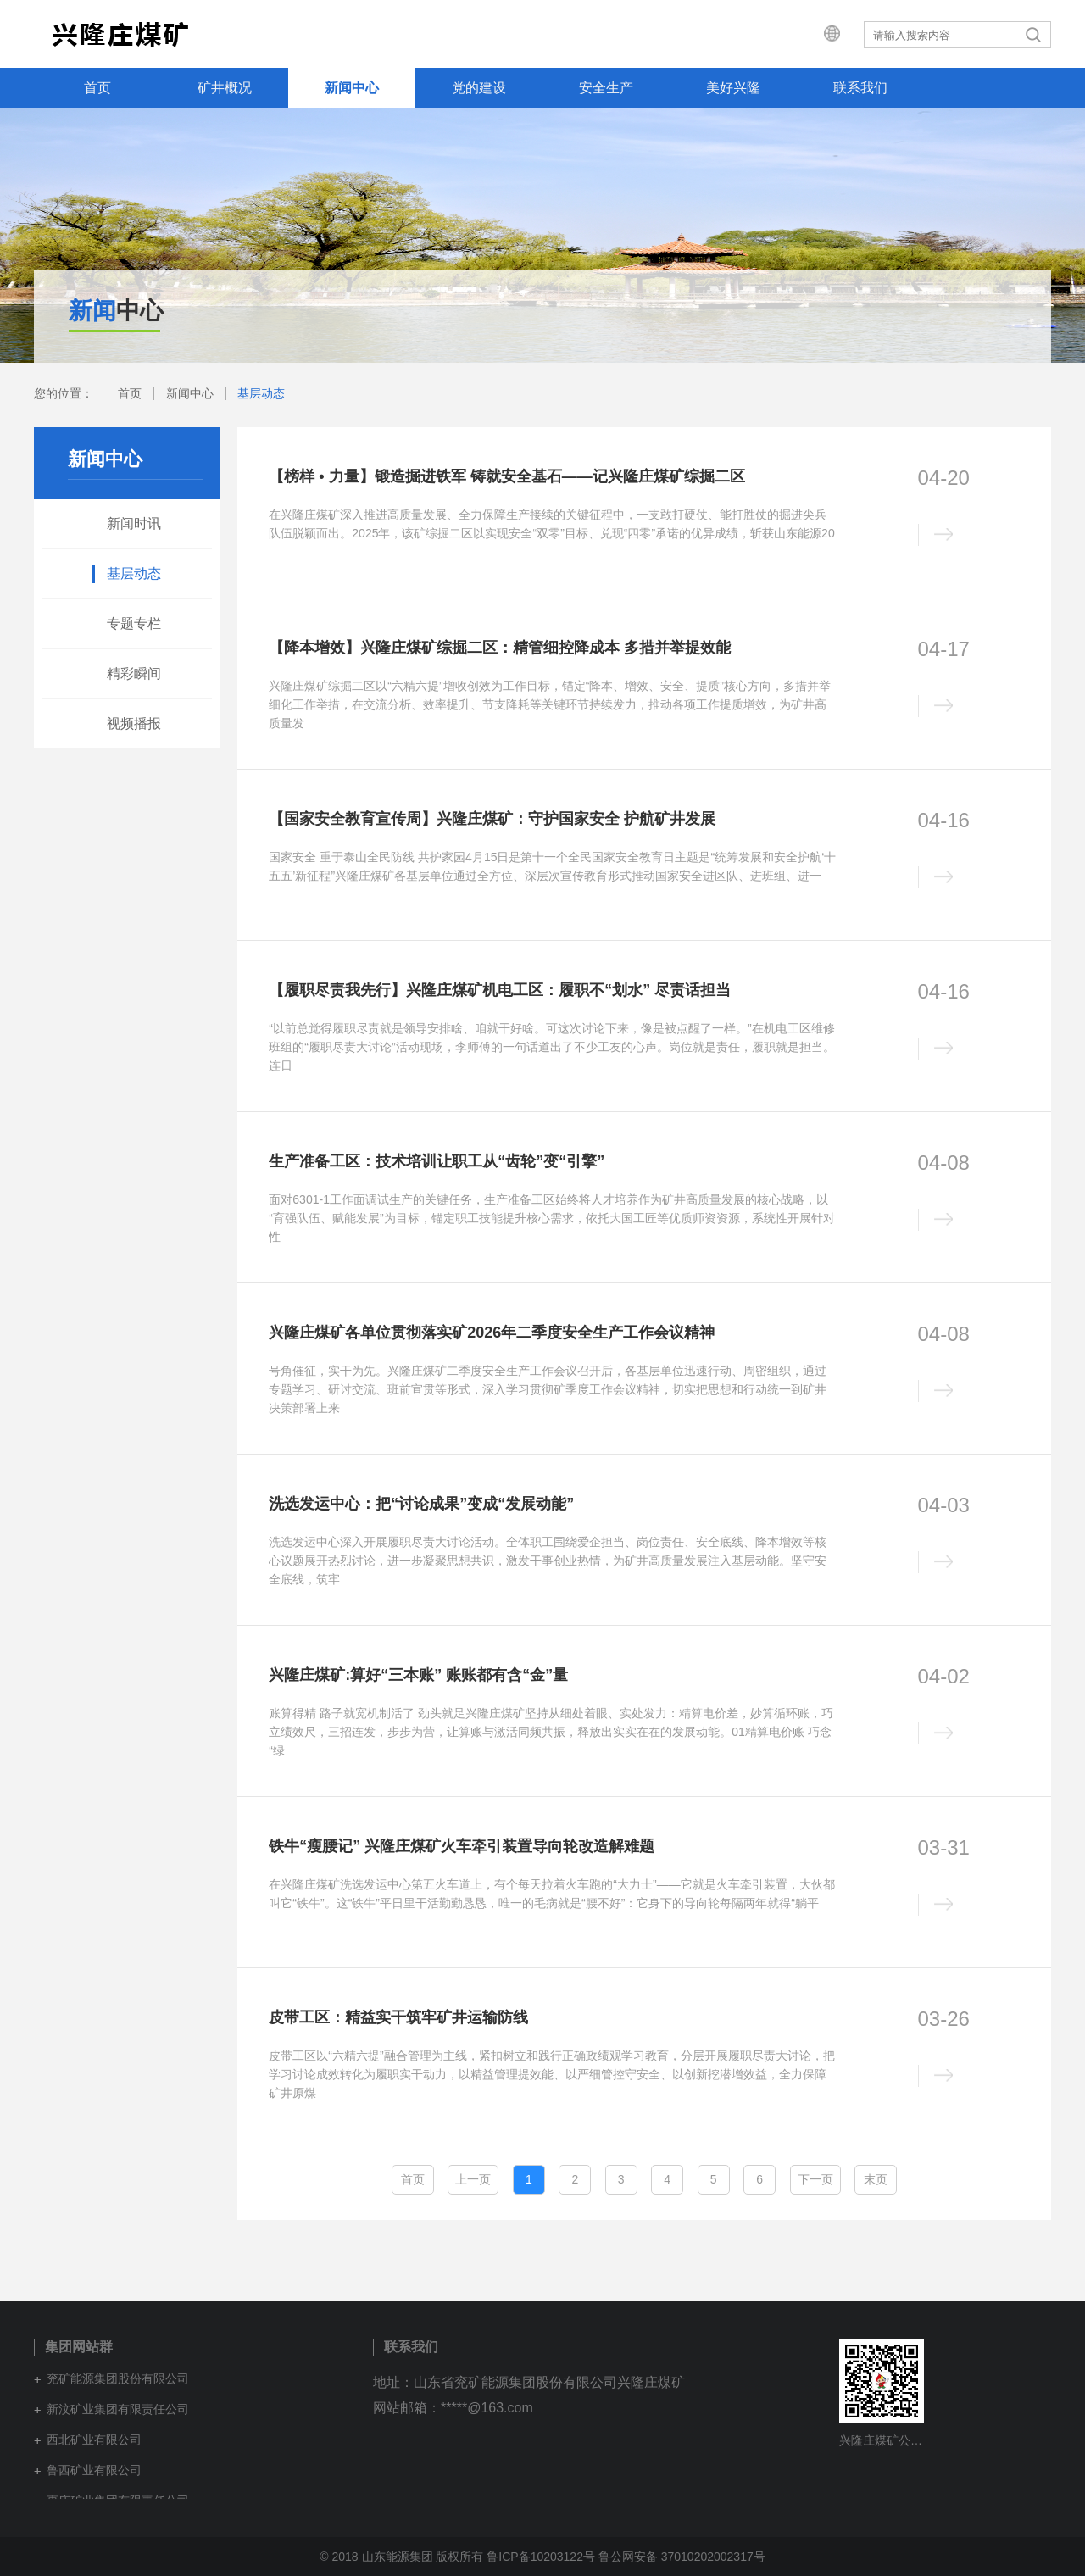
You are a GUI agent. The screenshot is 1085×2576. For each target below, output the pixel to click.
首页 (97, 88)
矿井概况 (225, 88)
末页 (875, 2179)
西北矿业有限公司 (94, 2439)
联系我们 (860, 88)
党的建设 (479, 88)
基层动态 (261, 393)
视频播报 (134, 723)
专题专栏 (134, 623)
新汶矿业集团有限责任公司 (118, 2409)
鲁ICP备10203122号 (541, 2556)
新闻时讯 (134, 523)
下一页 (815, 2179)
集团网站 (819, 34)
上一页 (473, 2179)
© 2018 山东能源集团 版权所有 (401, 2556)
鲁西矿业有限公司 (94, 2470)
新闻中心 (352, 88)
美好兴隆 (733, 88)
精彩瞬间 (134, 673)
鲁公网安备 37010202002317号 (681, 2556)
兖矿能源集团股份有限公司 (118, 2378)
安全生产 (606, 88)
